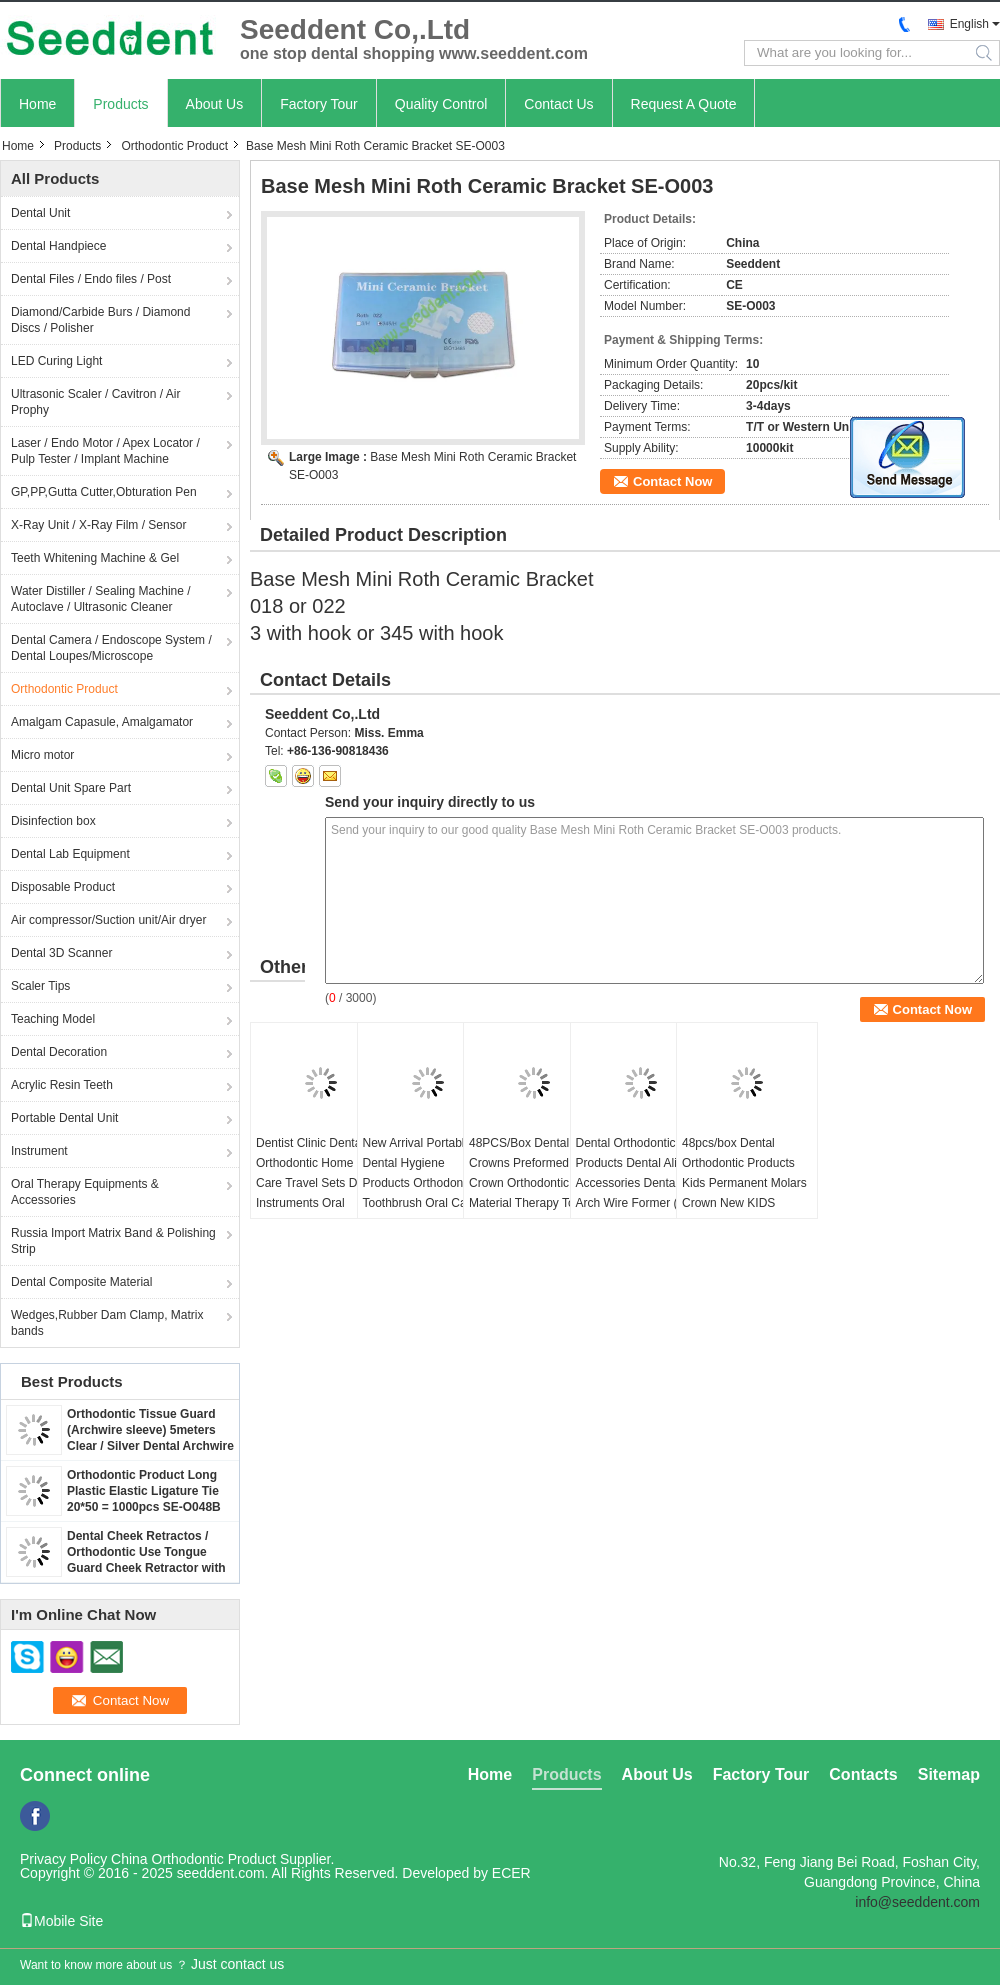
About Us (215, 104)
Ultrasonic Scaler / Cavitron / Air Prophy (95, 402)
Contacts (863, 1774)
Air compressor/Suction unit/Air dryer (108, 920)
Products (120, 104)
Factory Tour (319, 104)
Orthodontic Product (174, 146)
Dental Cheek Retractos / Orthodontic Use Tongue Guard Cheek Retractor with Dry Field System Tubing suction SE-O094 (146, 1568)
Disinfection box (53, 821)
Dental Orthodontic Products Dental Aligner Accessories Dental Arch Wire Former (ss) (638, 1173)
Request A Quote (684, 104)
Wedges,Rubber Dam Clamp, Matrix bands (107, 1323)
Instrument (39, 1151)
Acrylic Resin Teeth (62, 1085)
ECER (511, 1873)
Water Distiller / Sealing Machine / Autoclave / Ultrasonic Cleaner (101, 599)
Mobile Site (61, 1921)
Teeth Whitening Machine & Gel (95, 558)
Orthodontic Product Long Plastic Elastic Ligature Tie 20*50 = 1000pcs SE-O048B (144, 1491)
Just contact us (237, 1964)
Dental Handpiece (58, 246)
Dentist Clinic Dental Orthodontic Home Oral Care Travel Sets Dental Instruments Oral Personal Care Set (319, 1183)
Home (37, 104)
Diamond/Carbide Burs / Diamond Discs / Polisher (100, 320)
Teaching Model (53, 1019)
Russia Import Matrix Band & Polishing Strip (113, 1241)
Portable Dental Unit (64, 1118)
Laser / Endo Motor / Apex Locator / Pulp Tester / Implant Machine (105, 451)
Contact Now (672, 481)
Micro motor (42, 755)
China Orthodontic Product (193, 1859)
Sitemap (949, 1774)
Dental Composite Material (81, 1282)
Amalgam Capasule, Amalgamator (102, 722)
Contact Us (558, 104)
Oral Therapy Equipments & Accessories (85, 1192)
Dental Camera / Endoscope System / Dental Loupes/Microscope (111, 648)
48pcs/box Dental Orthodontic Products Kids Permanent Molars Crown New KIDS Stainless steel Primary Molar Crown (744, 1193)
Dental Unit (40, 213)
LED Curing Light (56, 361)
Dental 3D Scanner (61, 953)
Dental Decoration (59, 1052)
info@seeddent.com (917, 1902)
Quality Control (441, 104)
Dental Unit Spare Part (71, 788)
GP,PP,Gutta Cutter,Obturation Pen (104, 492)
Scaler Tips (40, 986)
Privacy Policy (63, 1859)
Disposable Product (63, 887)
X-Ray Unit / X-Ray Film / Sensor (98, 525)
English (969, 24)
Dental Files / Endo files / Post (91, 279)
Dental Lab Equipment (70, 854)
